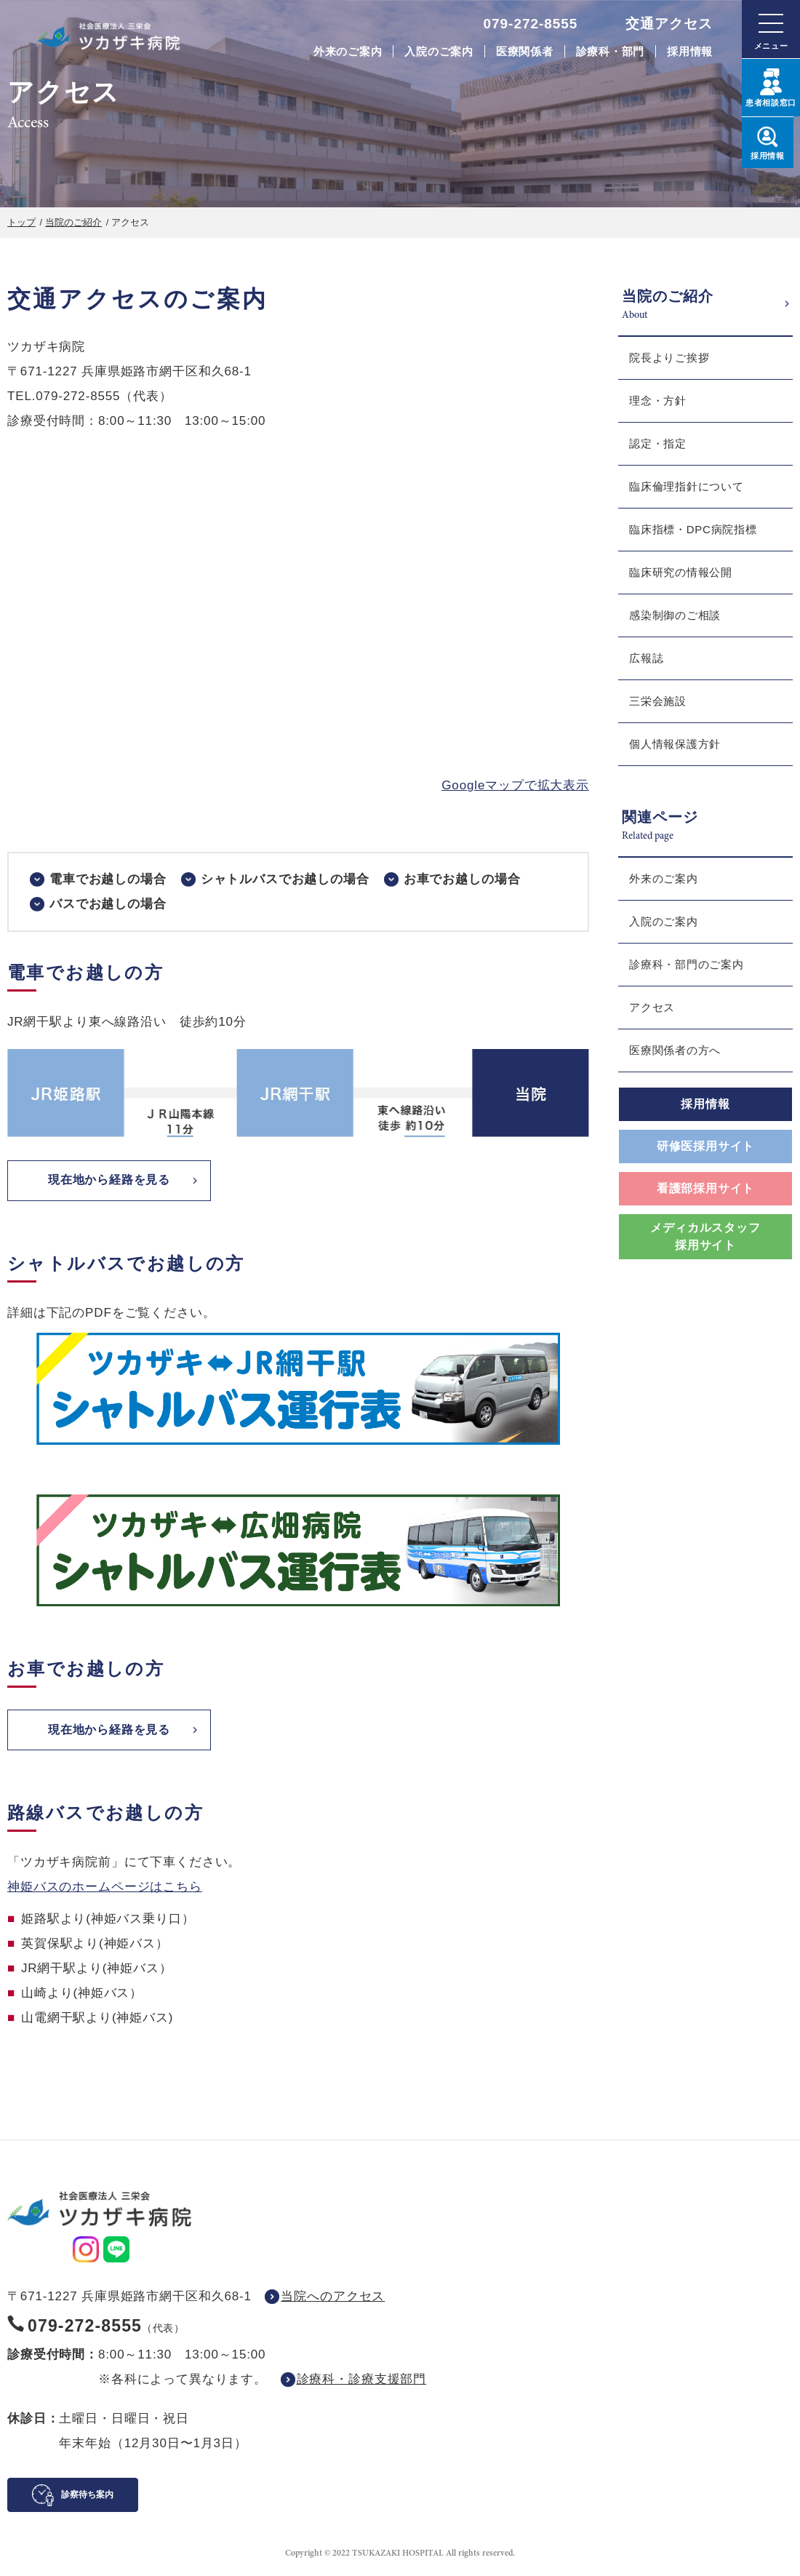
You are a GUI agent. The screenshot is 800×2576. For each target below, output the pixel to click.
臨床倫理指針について (686, 486)
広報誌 (646, 658)
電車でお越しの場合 (108, 879)
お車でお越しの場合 (462, 879)
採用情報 (690, 51)
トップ (21, 222)
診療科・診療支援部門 (362, 2382)
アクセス (652, 1007)
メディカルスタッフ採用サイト (705, 1236)
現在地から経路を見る (109, 1181)
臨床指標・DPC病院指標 (693, 529)
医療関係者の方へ (675, 1050)
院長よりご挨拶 (669, 357)
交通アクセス (669, 23)
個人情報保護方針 (675, 744)
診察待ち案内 (87, 2497)
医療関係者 (524, 51)
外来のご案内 (348, 51)
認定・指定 (658, 443)
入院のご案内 (438, 51)
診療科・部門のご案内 (686, 964)
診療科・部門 (610, 51)
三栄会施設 (658, 701)
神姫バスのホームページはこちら (104, 1890)
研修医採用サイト (705, 1146)
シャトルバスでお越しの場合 (285, 879)
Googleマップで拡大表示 (515, 785)
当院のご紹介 (73, 222)
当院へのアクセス (333, 2299)
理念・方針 (658, 400)
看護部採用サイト (705, 1188)
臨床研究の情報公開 (680, 572)
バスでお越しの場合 (108, 904)
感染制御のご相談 (675, 615)
